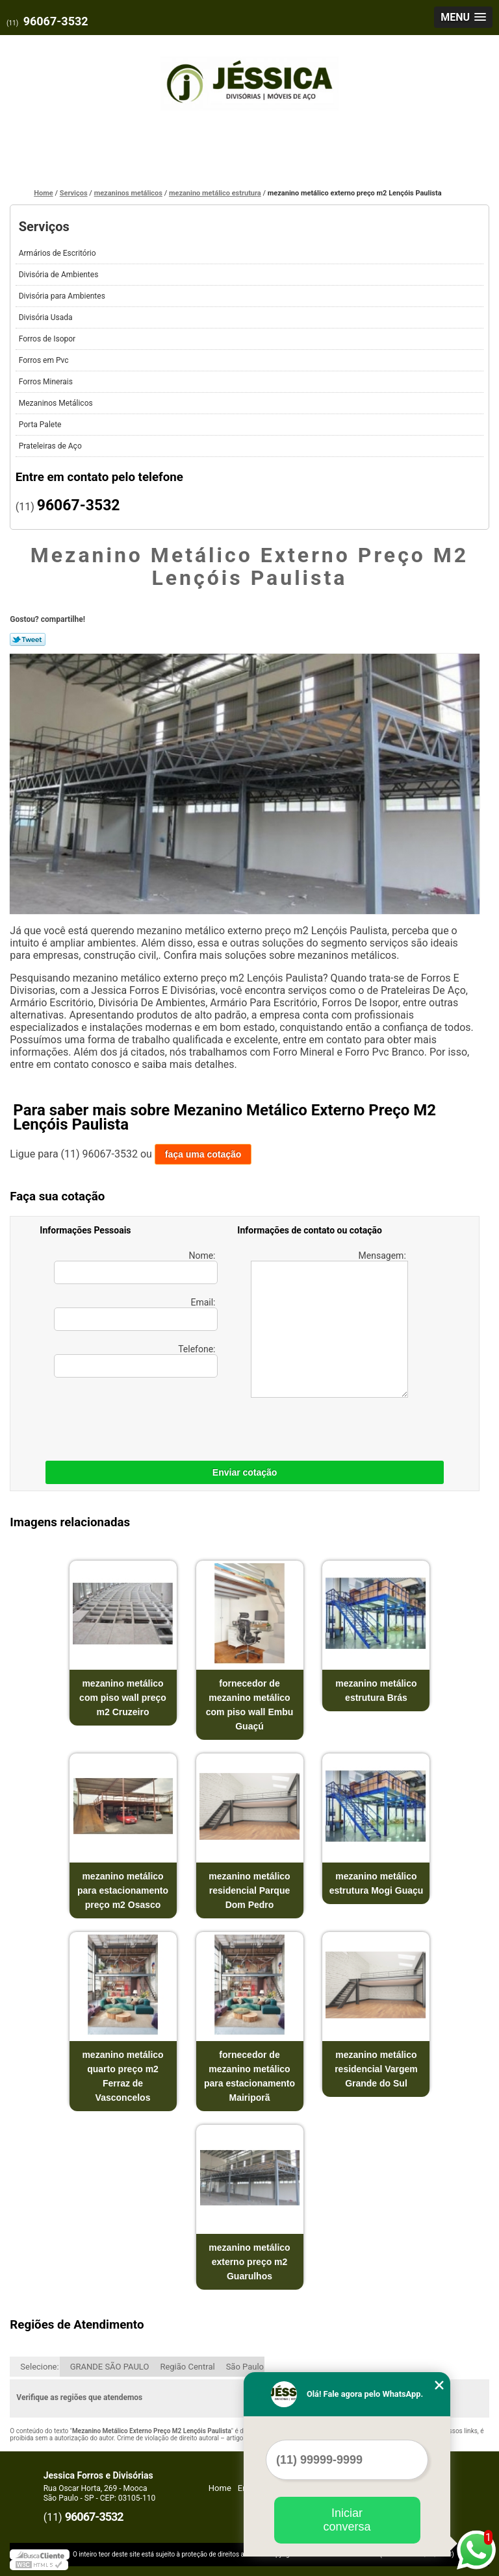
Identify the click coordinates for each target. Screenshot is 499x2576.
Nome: (136, 1267)
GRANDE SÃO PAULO (109, 2367)
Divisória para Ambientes (63, 296)
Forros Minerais (47, 381)
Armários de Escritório (58, 253)
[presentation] (122, 1416)
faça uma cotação (203, 1154)
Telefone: (136, 1361)
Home (220, 2488)
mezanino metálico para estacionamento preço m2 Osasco (122, 1890)
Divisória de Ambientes (60, 274)
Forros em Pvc (45, 360)
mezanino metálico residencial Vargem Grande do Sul (376, 2069)
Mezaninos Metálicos (57, 403)
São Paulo (245, 2367)
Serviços (44, 226)
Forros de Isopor (48, 338)
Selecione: (39, 2367)
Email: (136, 1314)
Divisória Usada (47, 317)
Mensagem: (330, 1324)
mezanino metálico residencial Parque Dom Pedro (249, 1890)
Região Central (187, 2367)
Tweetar (27, 639)
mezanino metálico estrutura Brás (375, 1690)
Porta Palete (41, 424)
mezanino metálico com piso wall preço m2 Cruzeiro (122, 1697)
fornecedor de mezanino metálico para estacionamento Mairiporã (249, 2076)
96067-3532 (55, 21)
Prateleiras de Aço (51, 446)
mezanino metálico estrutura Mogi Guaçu (376, 1883)
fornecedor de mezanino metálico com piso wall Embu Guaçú (250, 1704)
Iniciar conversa (346, 2520)
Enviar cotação (244, 1472)
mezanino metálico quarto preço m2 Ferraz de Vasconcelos (122, 2076)
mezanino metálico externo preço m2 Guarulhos (249, 2261)
